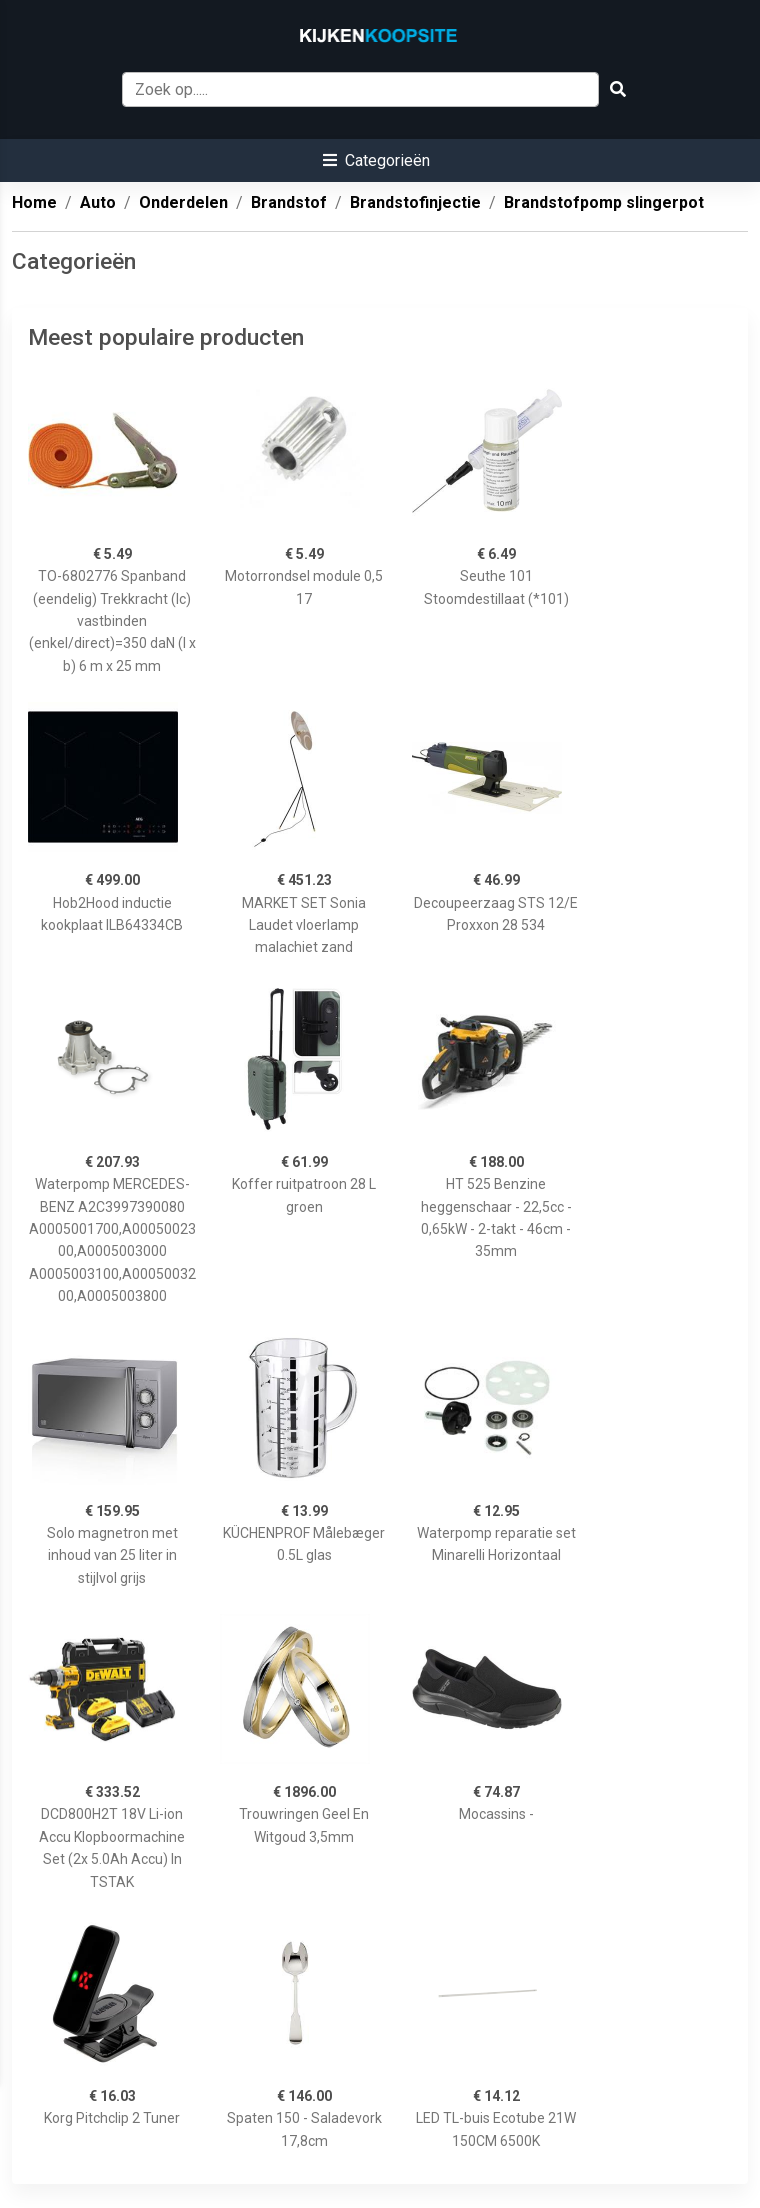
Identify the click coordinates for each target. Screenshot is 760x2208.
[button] (376, 160)
